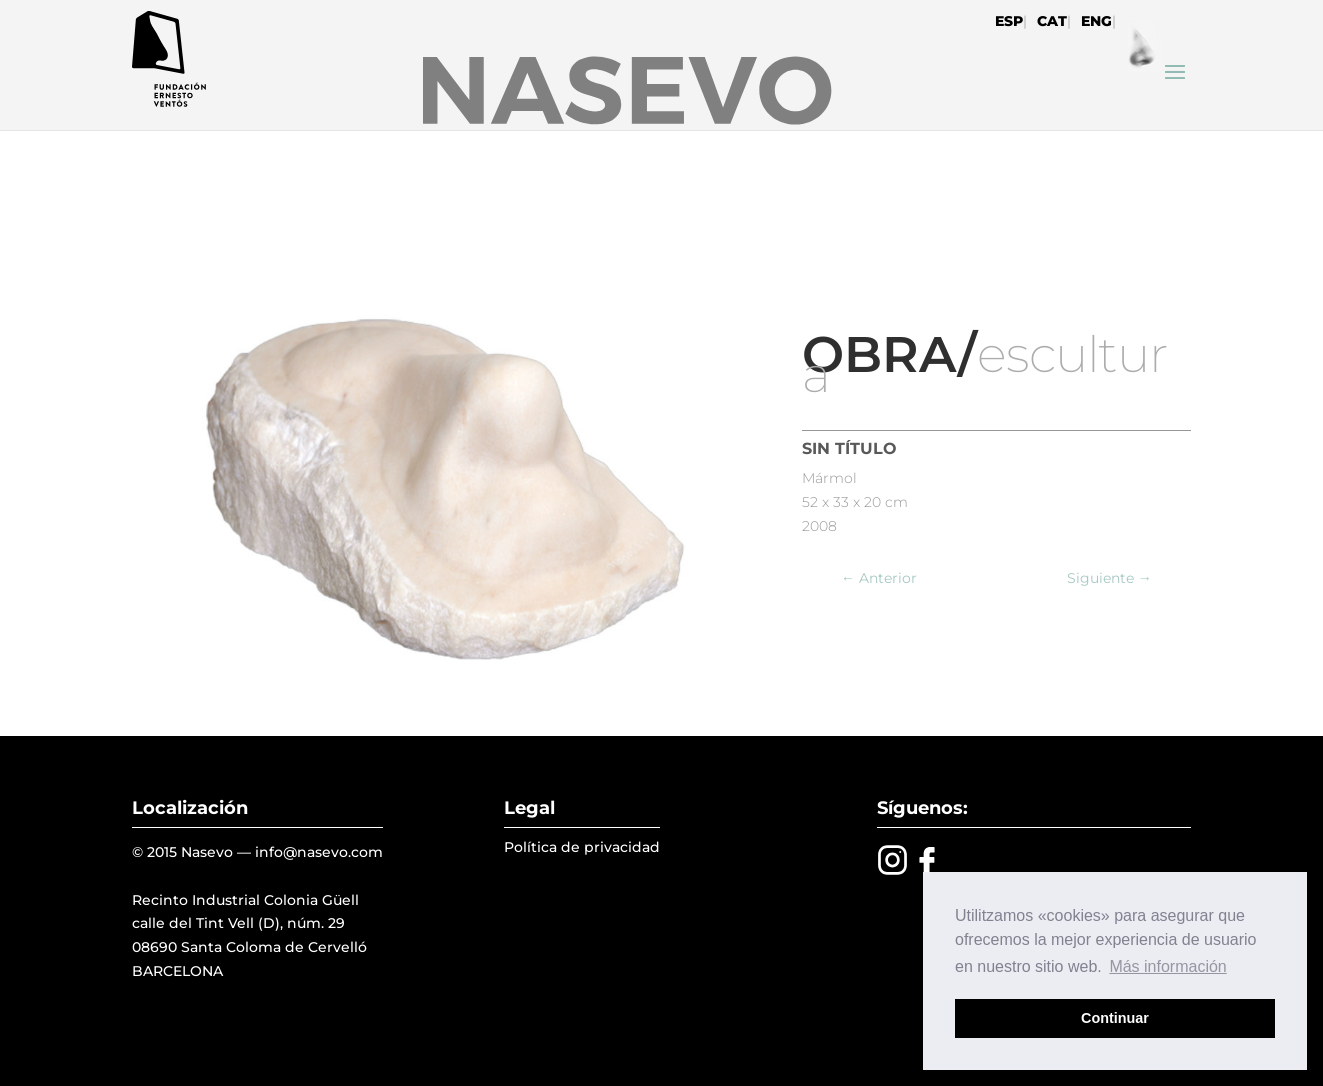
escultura (984, 364)
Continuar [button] (1115, 1018)
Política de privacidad (582, 847)
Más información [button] (1167, 966)
